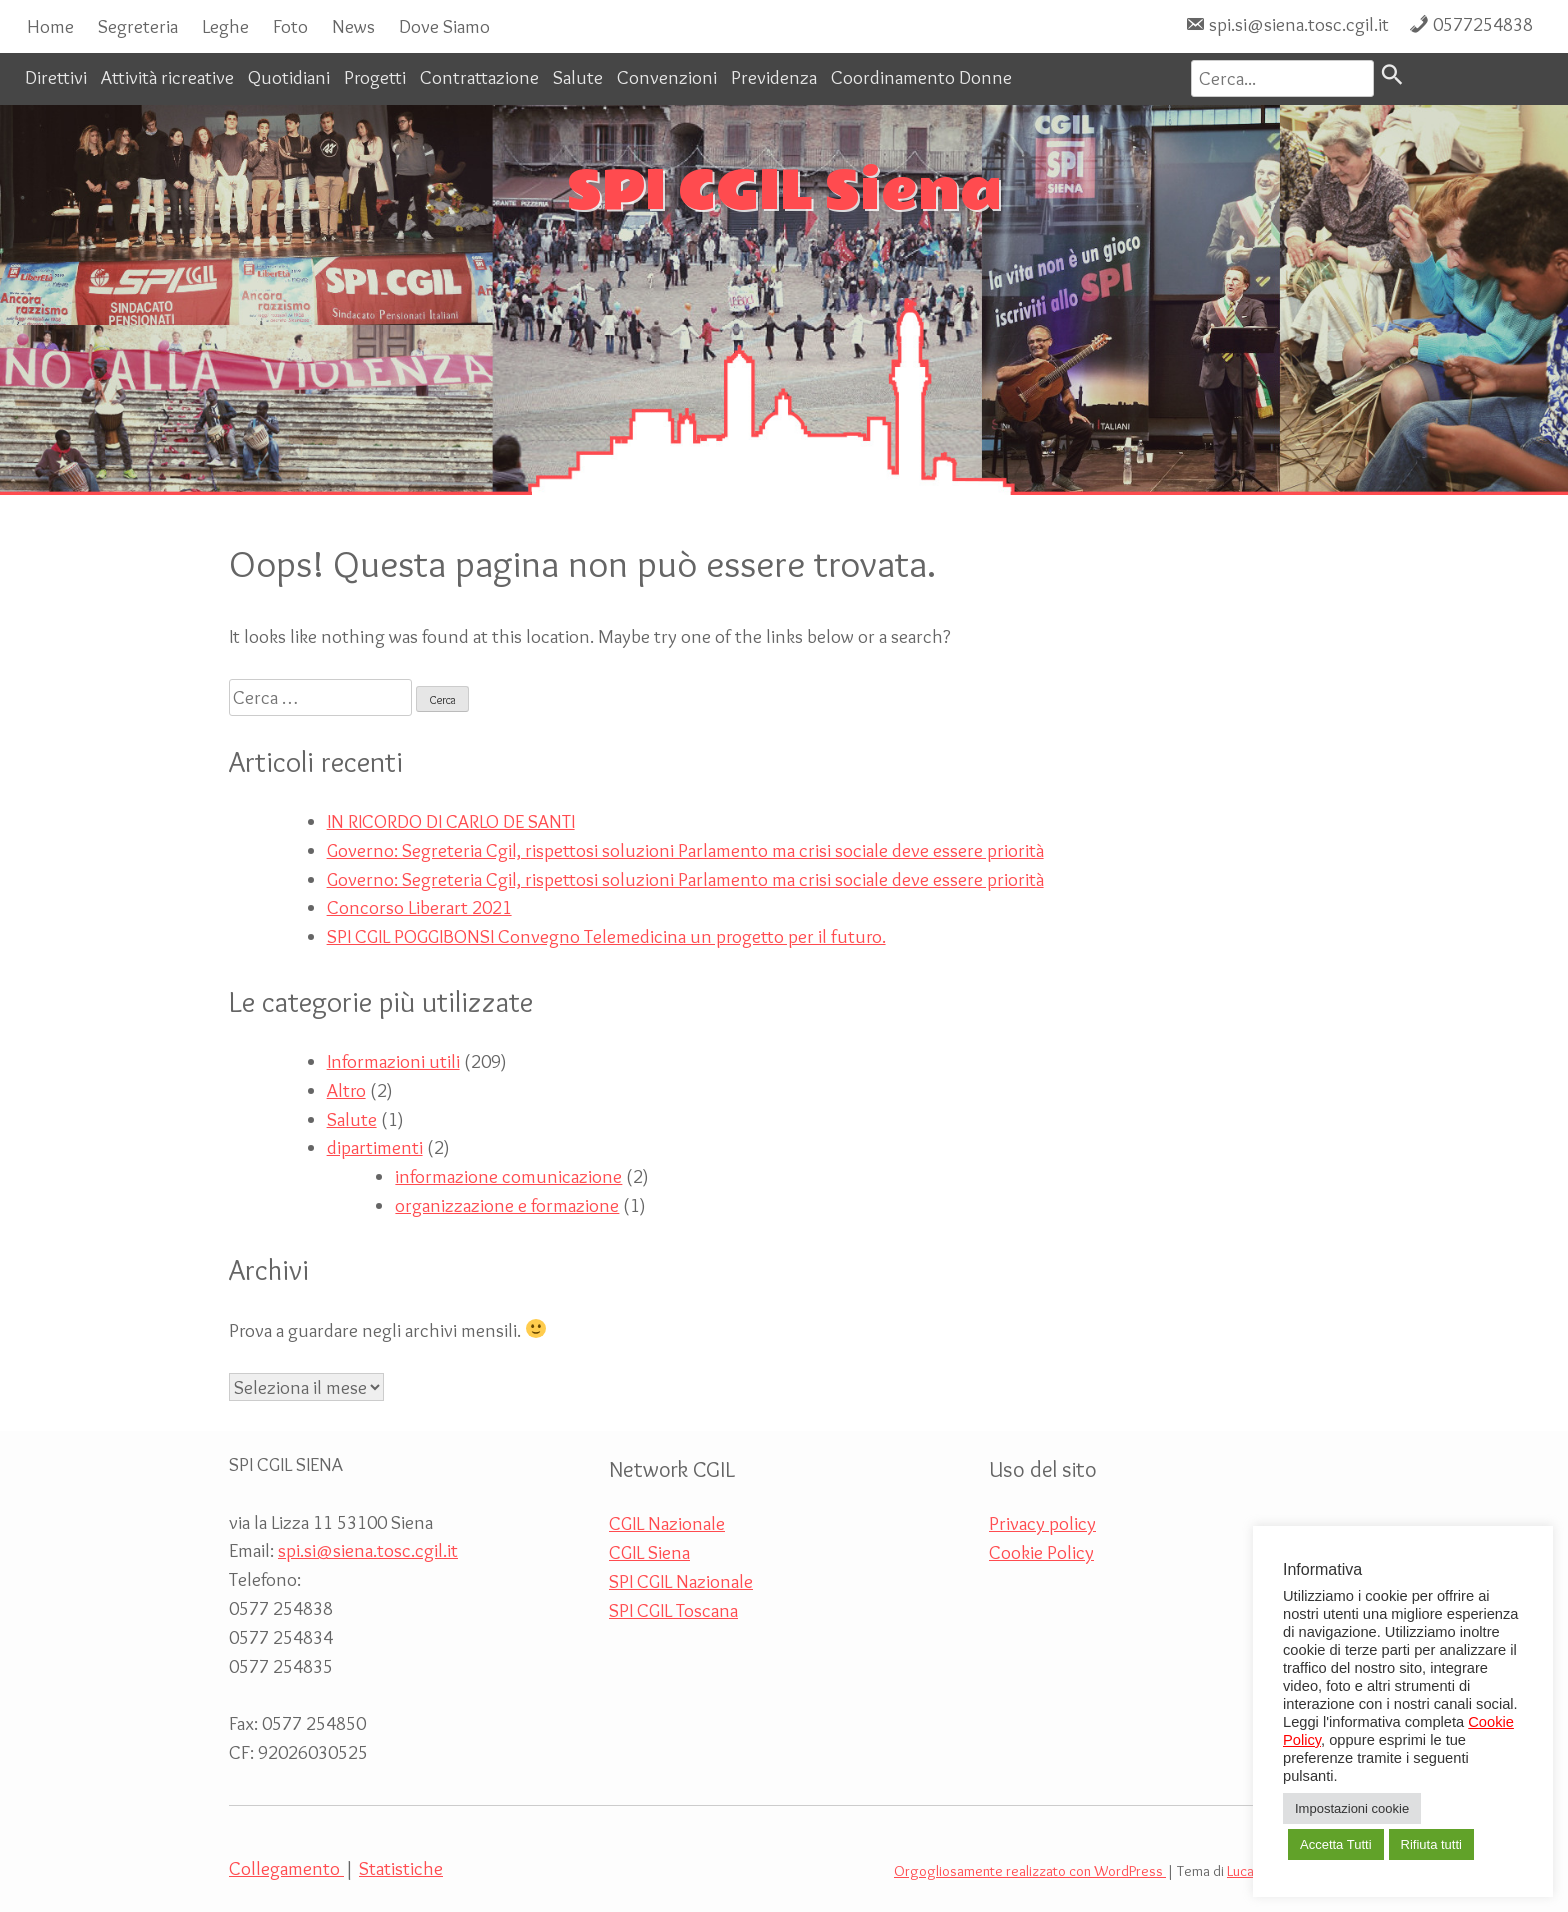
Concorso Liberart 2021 (419, 907)
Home (50, 26)
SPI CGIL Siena (784, 192)
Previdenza (774, 77)
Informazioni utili (393, 1061)
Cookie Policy (1041, 1552)
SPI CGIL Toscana (673, 1610)
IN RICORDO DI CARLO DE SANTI (451, 821)
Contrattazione (479, 77)
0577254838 (1483, 24)
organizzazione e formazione (507, 1205)
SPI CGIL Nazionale (681, 1581)
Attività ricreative (167, 77)
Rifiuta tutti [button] (1431, 1844)
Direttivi (56, 77)
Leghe (225, 26)
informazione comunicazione (508, 1176)
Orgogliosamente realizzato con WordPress (1030, 1871)
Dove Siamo (444, 26)
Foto (290, 26)
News (353, 26)
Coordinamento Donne (921, 77)
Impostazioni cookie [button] (1352, 1808)
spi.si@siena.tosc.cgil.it (1299, 24)
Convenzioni (667, 77)
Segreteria (138, 26)
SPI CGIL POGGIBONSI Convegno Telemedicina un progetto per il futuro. (606, 936)
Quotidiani (289, 77)
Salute (578, 77)
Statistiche (401, 1868)
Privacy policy (1042, 1523)
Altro (346, 1090)
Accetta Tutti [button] (1336, 1844)
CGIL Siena (649, 1552)
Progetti (375, 77)
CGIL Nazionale (667, 1523)
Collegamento (286, 1868)
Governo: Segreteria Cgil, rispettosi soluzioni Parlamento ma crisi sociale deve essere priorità (685, 850)
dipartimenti (375, 1147)
